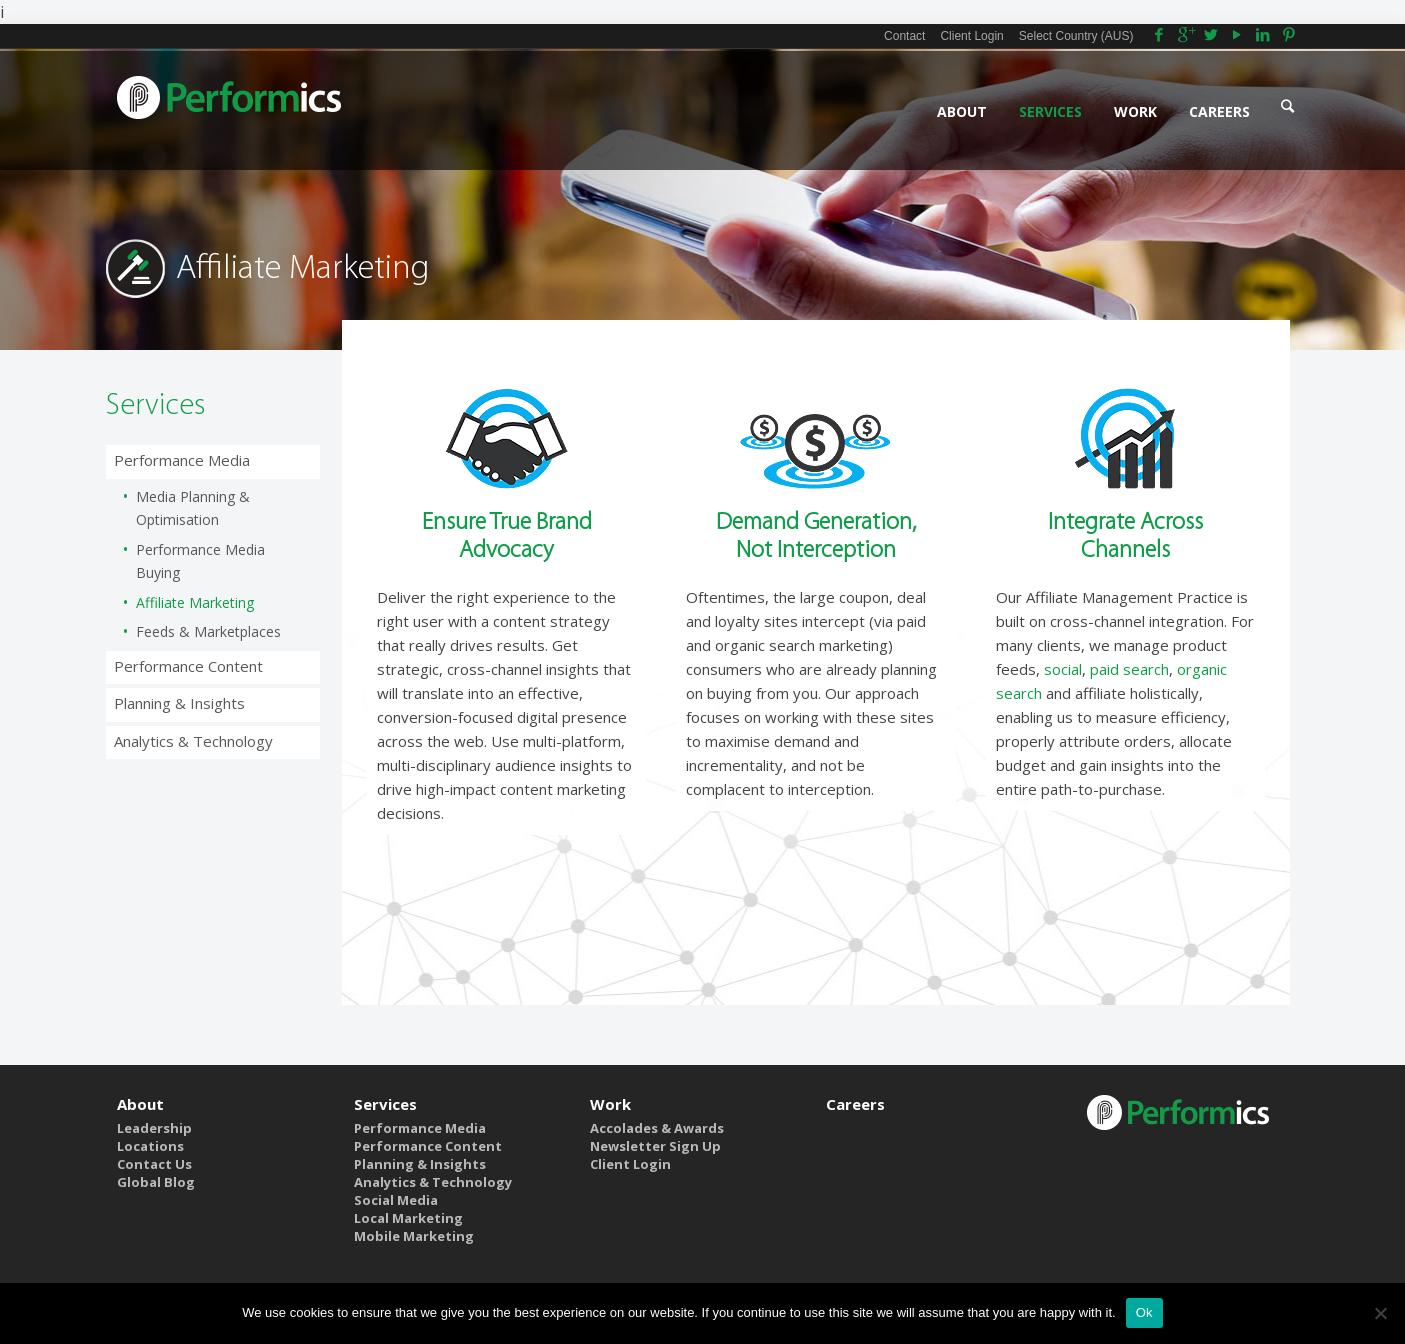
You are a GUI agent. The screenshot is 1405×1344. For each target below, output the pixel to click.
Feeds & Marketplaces (208, 631)
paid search (1129, 669)
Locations (150, 1146)
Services (385, 1104)
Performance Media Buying (200, 561)
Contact (904, 36)
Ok (1144, 1312)
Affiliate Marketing (195, 602)
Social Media (396, 1200)
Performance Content (188, 666)
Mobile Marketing (414, 1236)
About (140, 1104)
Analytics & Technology (193, 741)
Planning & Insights (179, 703)
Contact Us (154, 1164)
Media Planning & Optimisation (193, 508)
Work (610, 1104)
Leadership (154, 1128)
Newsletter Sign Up (655, 1146)
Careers (855, 1104)
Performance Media (182, 460)
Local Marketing (408, 1218)
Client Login (971, 36)
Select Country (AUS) (1076, 36)
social (1063, 669)
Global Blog (156, 1182)
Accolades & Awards (657, 1128)
